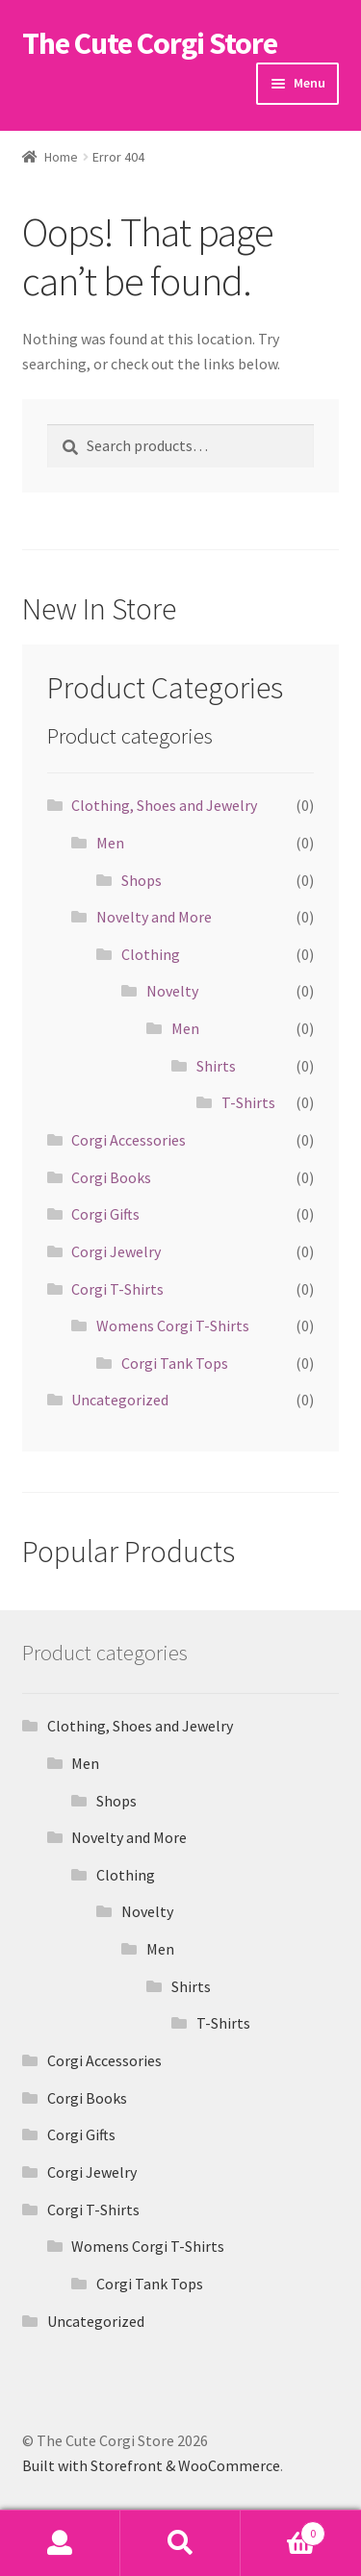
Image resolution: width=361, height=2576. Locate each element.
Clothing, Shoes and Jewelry (164, 805)
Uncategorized (119, 1399)
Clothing (150, 954)
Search (180, 2543)
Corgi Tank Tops (174, 1363)
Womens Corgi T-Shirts (172, 1325)
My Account (60, 2543)
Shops (141, 880)
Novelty (172, 990)
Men (110, 842)
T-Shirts (248, 1102)
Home (61, 156)
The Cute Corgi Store (149, 43)
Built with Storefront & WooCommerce (151, 2465)
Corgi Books (111, 1177)
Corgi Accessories (128, 1139)
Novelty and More (154, 916)
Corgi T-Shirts (117, 1289)
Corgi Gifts (105, 1214)
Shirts (216, 1065)
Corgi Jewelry (116, 1251)
